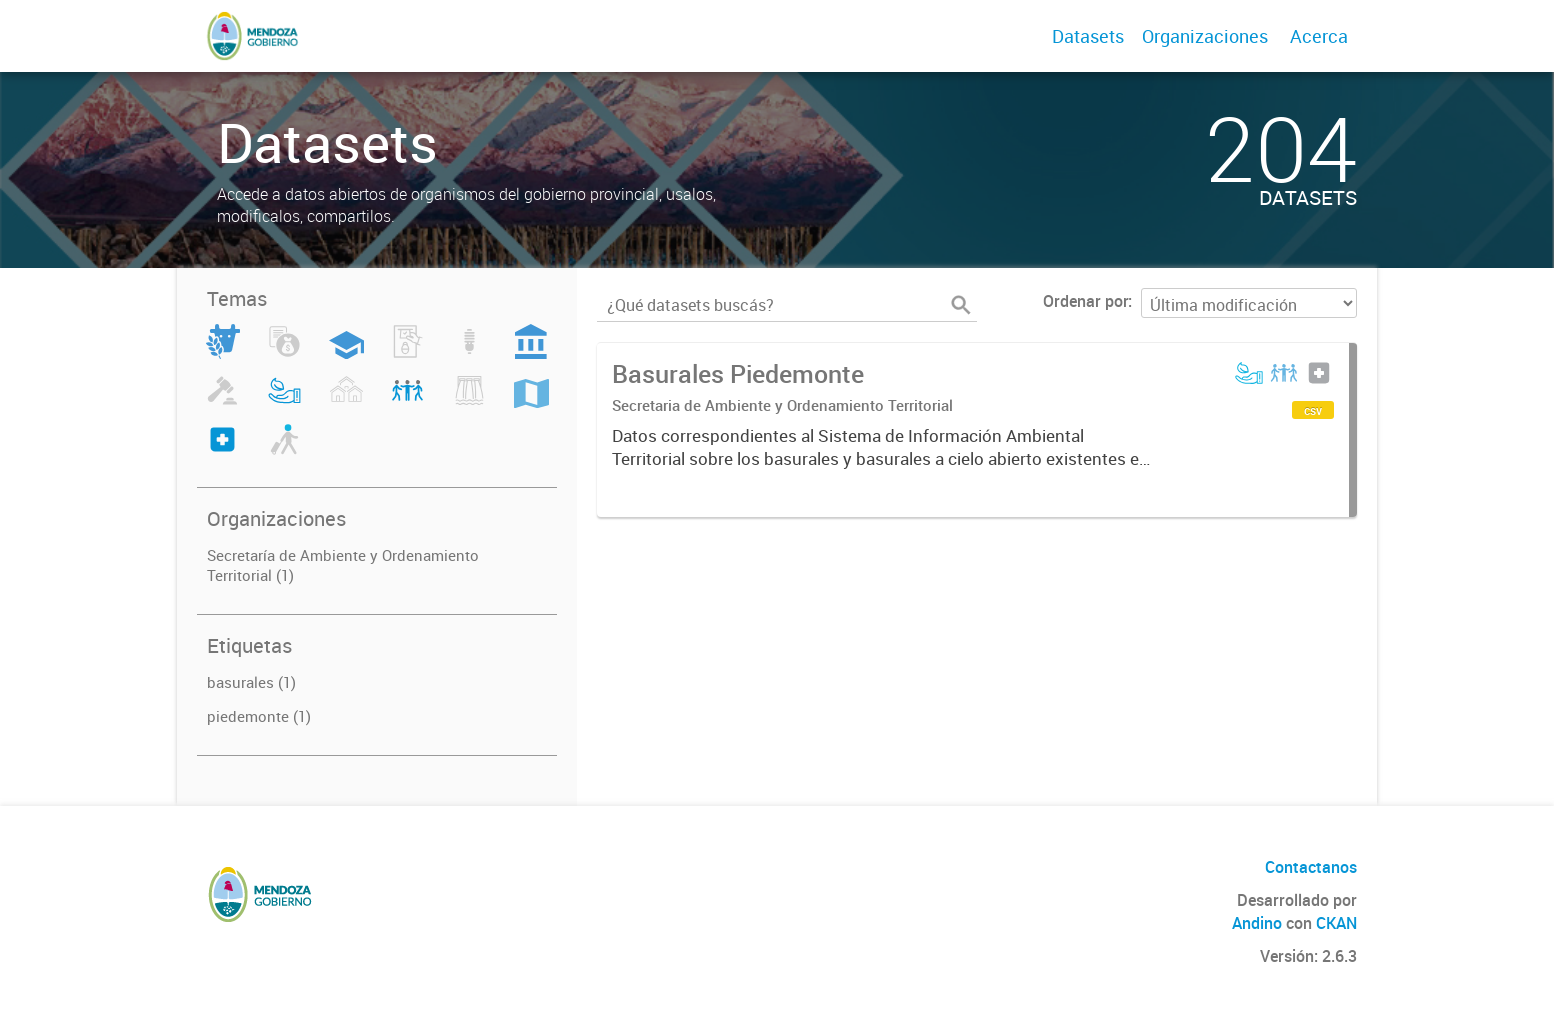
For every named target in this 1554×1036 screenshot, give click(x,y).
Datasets (1088, 36)
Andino (1257, 923)
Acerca (1319, 36)
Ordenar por (1085, 301)
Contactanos (1311, 867)
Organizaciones (1205, 36)
